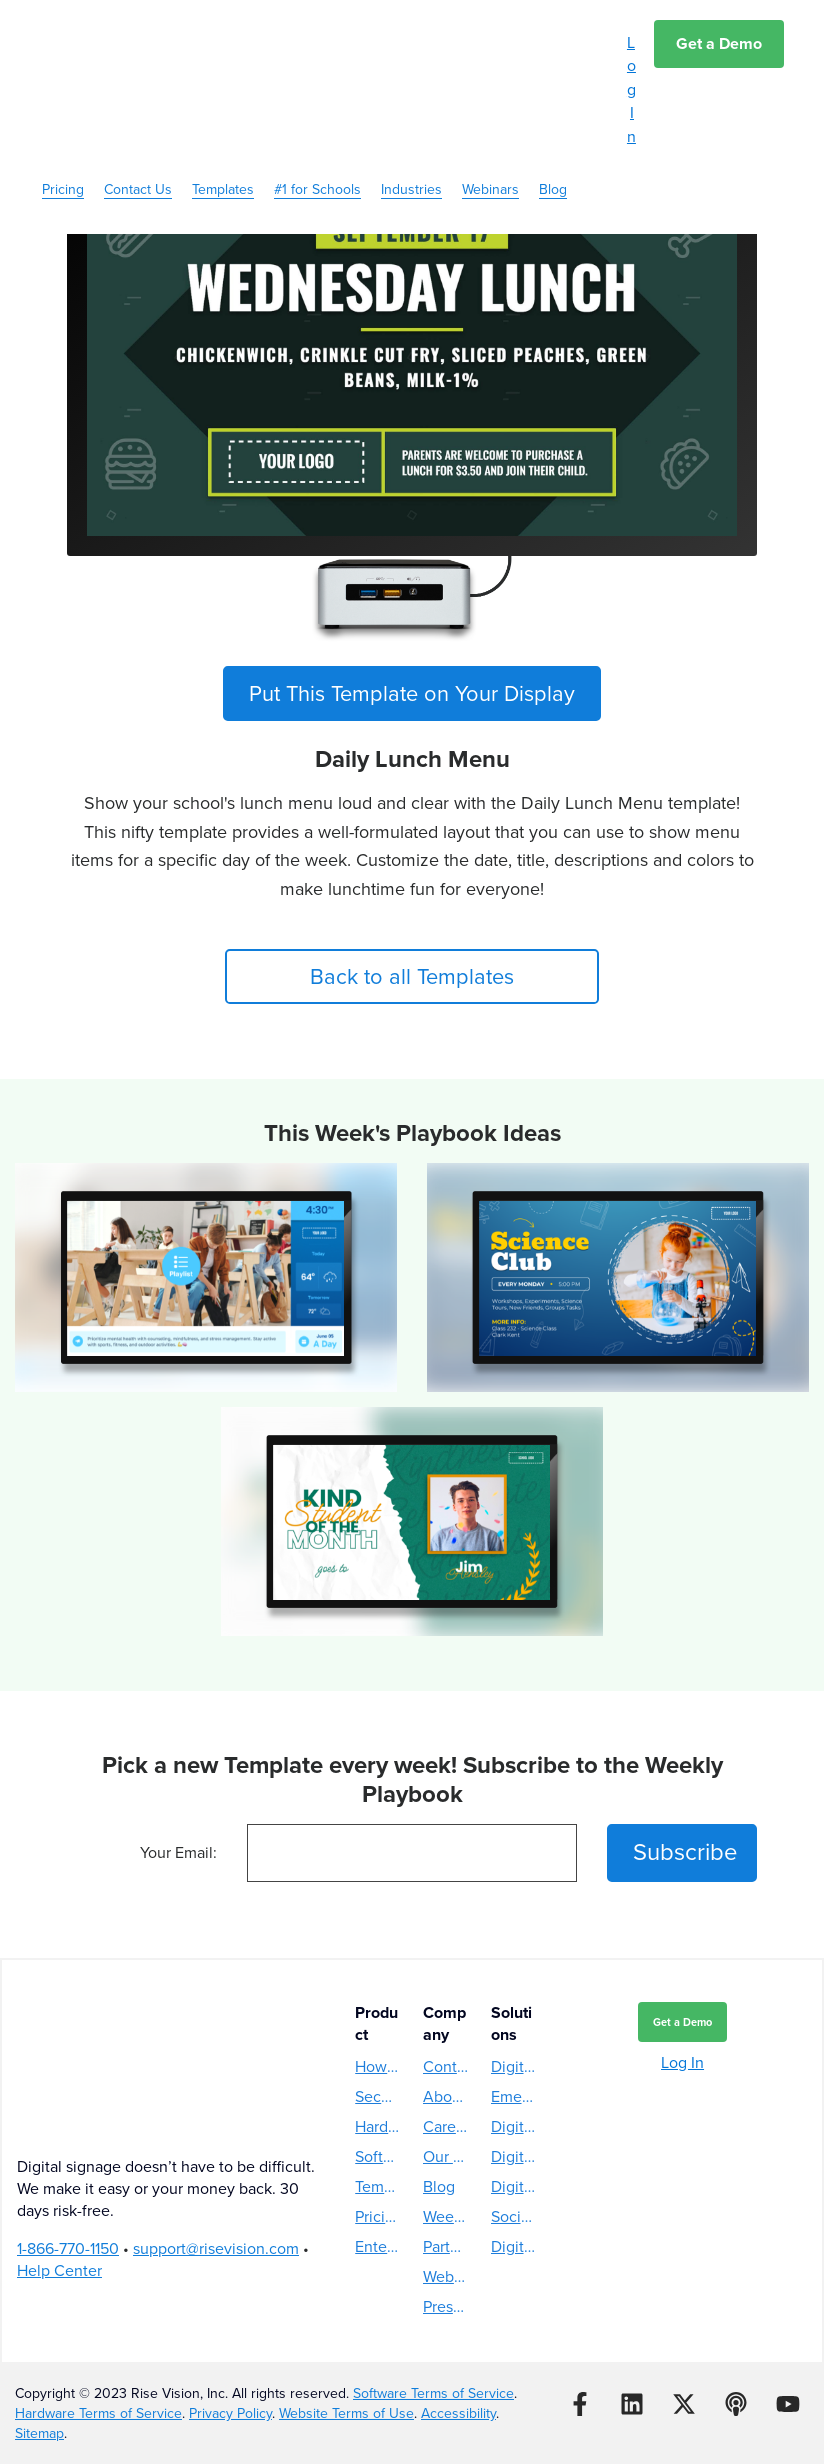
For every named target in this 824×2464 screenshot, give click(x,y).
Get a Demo (719, 43)
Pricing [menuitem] (63, 88)
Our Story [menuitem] (446, 2156)
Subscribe (685, 1853)
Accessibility (458, 2413)
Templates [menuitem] (223, 88)
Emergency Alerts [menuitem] (514, 2096)
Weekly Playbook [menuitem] (446, 2216)
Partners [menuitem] (446, 2246)
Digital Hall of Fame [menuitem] (514, 2186)
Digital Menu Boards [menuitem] (514, 2066)
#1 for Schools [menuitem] (317, 88)
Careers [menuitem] (446, 2126)
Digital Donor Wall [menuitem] (514, 2156)
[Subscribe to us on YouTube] (788, 2404)
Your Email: (178, 1853)
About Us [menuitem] (446, 2096)
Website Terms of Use (346, 2413)
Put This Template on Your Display (412, 693)
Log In (631, 89)
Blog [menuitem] (553, 88)
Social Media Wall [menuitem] (514, 2216)
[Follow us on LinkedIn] (632, 2404)
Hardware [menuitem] (378, 2126)
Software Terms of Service (433, 2393)
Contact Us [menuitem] (138, 88)
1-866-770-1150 (68, 2160)
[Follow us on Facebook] (580, 2404)
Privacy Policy (230, 2413)
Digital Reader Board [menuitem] (514, 2246)
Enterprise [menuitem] (378, 2246)
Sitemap (39, 2433)
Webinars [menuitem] (490, 88)
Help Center (59, 2182)
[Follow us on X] (684, 2404)
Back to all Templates (412, 976)
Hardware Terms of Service (98, 2413)
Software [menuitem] (378, 2156)
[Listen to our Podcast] (736, 2404)
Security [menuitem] (378, 2096)
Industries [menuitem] (411, 88)
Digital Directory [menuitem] (514, 2126)
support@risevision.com (216, 2160)
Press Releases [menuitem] (446, 2306)
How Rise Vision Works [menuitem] (378, 2066)
